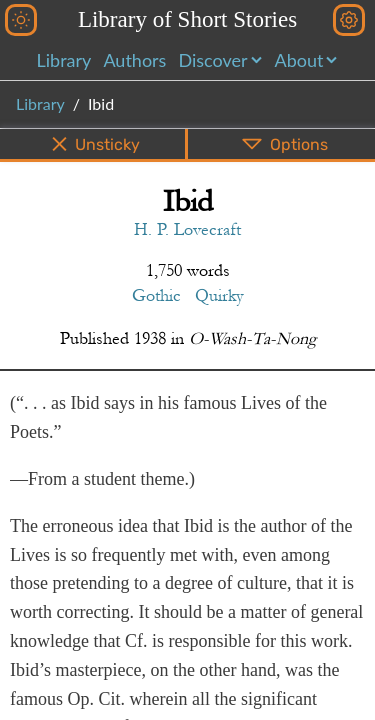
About (299, 60)
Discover (212, 60)
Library (64, 60)
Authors (134, 60)
